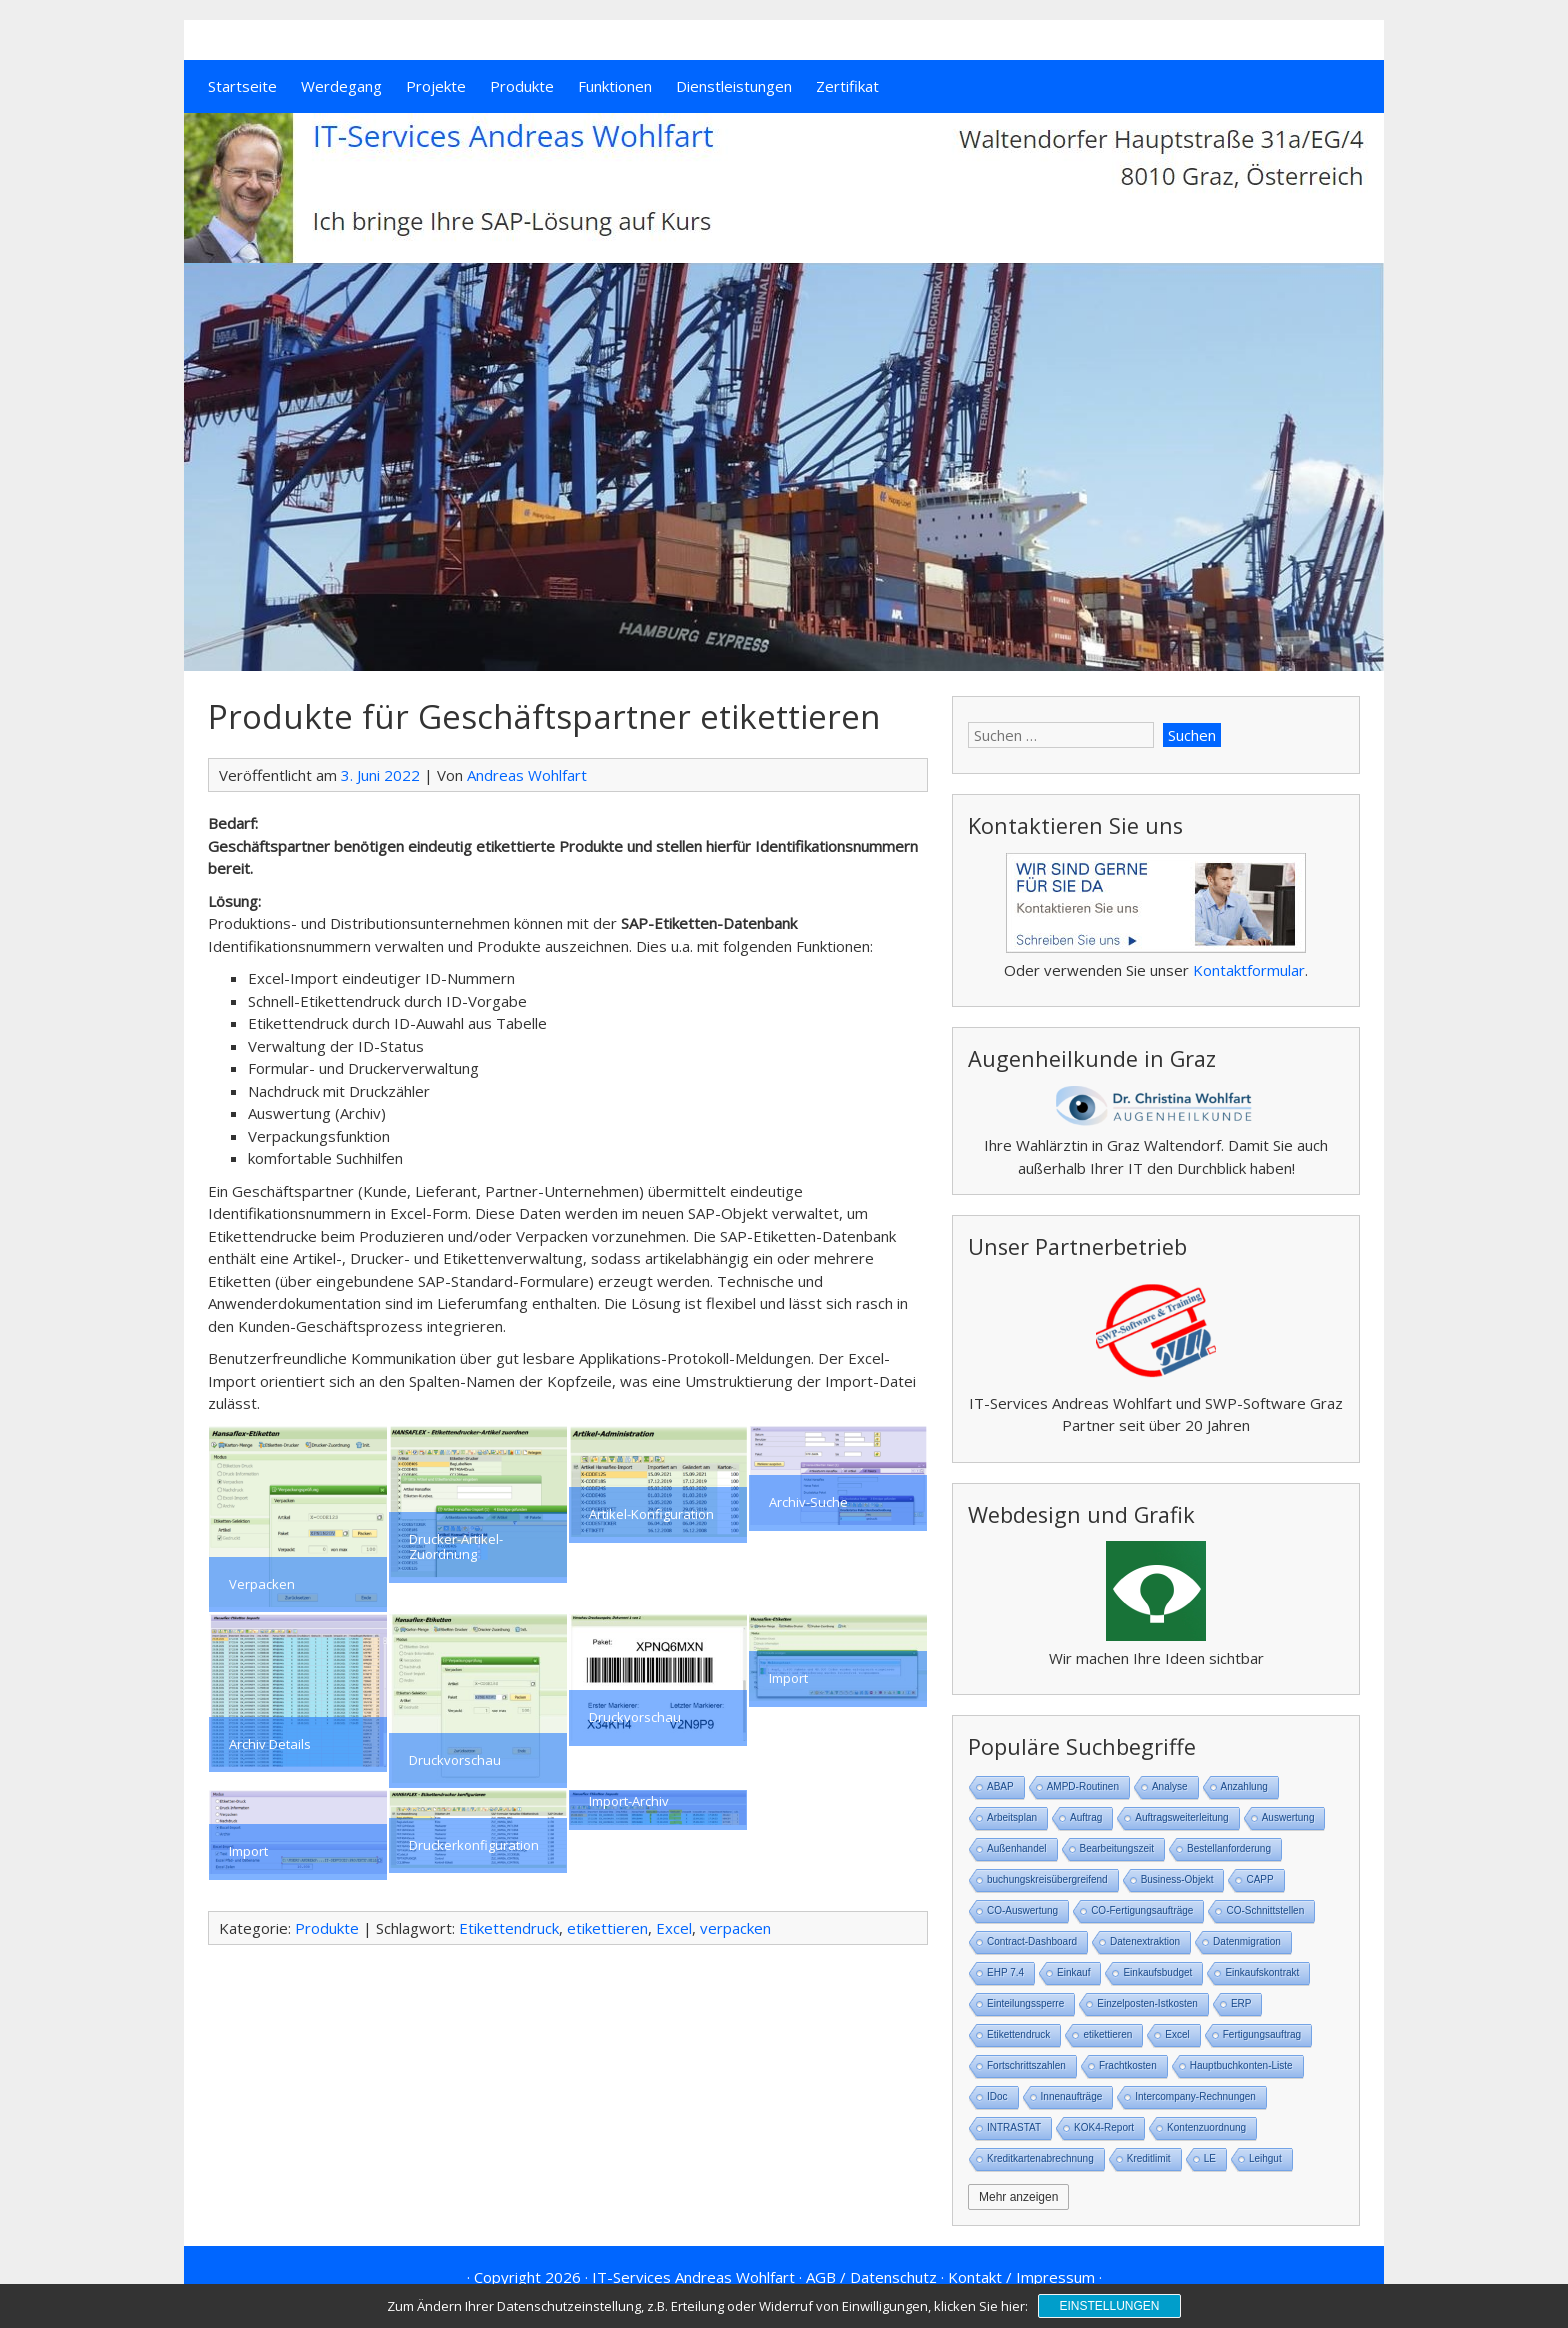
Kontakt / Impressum (1021, 2277)
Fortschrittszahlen (1026, 2065)
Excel (674, 1928)
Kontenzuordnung (1206, 2127)
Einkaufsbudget (1157, 1972)
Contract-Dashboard (1032, 1941)
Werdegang (341, 86)
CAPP (1259, 1879)
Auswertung (1288, 1817)
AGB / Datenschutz (871, 2277)
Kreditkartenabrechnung (1040, 2158)
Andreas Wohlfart (527, 775)
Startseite (242, 86)
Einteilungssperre (1025, 2003)
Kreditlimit (1149, 2158)
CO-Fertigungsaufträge (1142, 1910)
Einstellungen (1109, 2306)
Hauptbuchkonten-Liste (1241, 2065)
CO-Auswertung (1022, 1910)
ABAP (1000, 1786)
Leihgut (1265, 2158)
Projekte (436, 86)
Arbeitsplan (1012, 1817)
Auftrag (1086, 1817)
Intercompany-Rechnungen (1195, 2096)
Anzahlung (1244, 1786)
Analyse (1170, 1786)
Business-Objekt (1177, 1879)
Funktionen (615, 86)
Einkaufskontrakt (1262, 1972)
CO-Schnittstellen (1265, 1910)
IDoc (997, 2096)
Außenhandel (1017, 1848)
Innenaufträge (1072, 2096)
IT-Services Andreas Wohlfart (693, 2277)
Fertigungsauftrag (1262, 2034)
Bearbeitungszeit (1117, 1848)
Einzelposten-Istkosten (1147, 2003)
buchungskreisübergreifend (1047, 1879)
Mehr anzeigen (1018, 2197)
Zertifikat (847, 86)
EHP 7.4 (1005, 1972)
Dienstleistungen (734, 86)
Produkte (522, 86)
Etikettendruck (509, 1928)
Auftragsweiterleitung (1181, 1817)
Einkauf (1073, 1972)
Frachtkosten (1128, 2065)
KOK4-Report (1104, 2127)
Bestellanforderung (1229, 1848)
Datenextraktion (1145, 1941)
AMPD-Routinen (1083, 1786)
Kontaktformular (1249, 970)
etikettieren (607, 1928)
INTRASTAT (1014, 2127)
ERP (1241, 2003)
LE (1210, 2158)
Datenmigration (1247, 1941)
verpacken (735, 1928)
